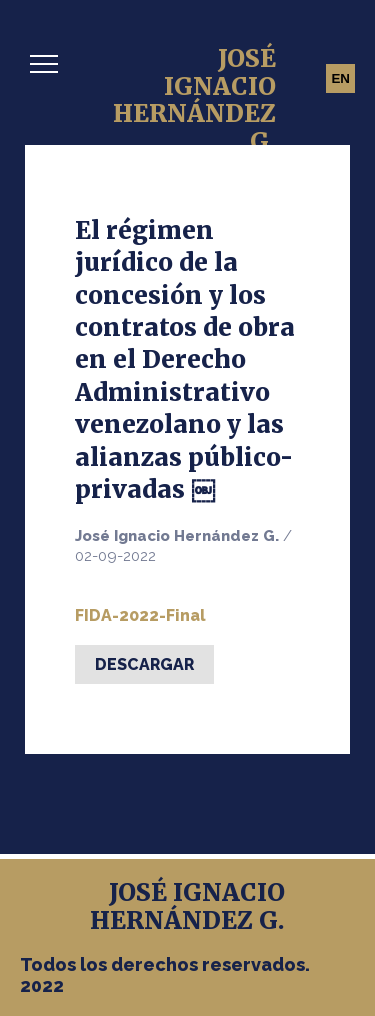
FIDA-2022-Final (140, 615)
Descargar (144, 664)
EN (340, 78)
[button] (44, 64)
